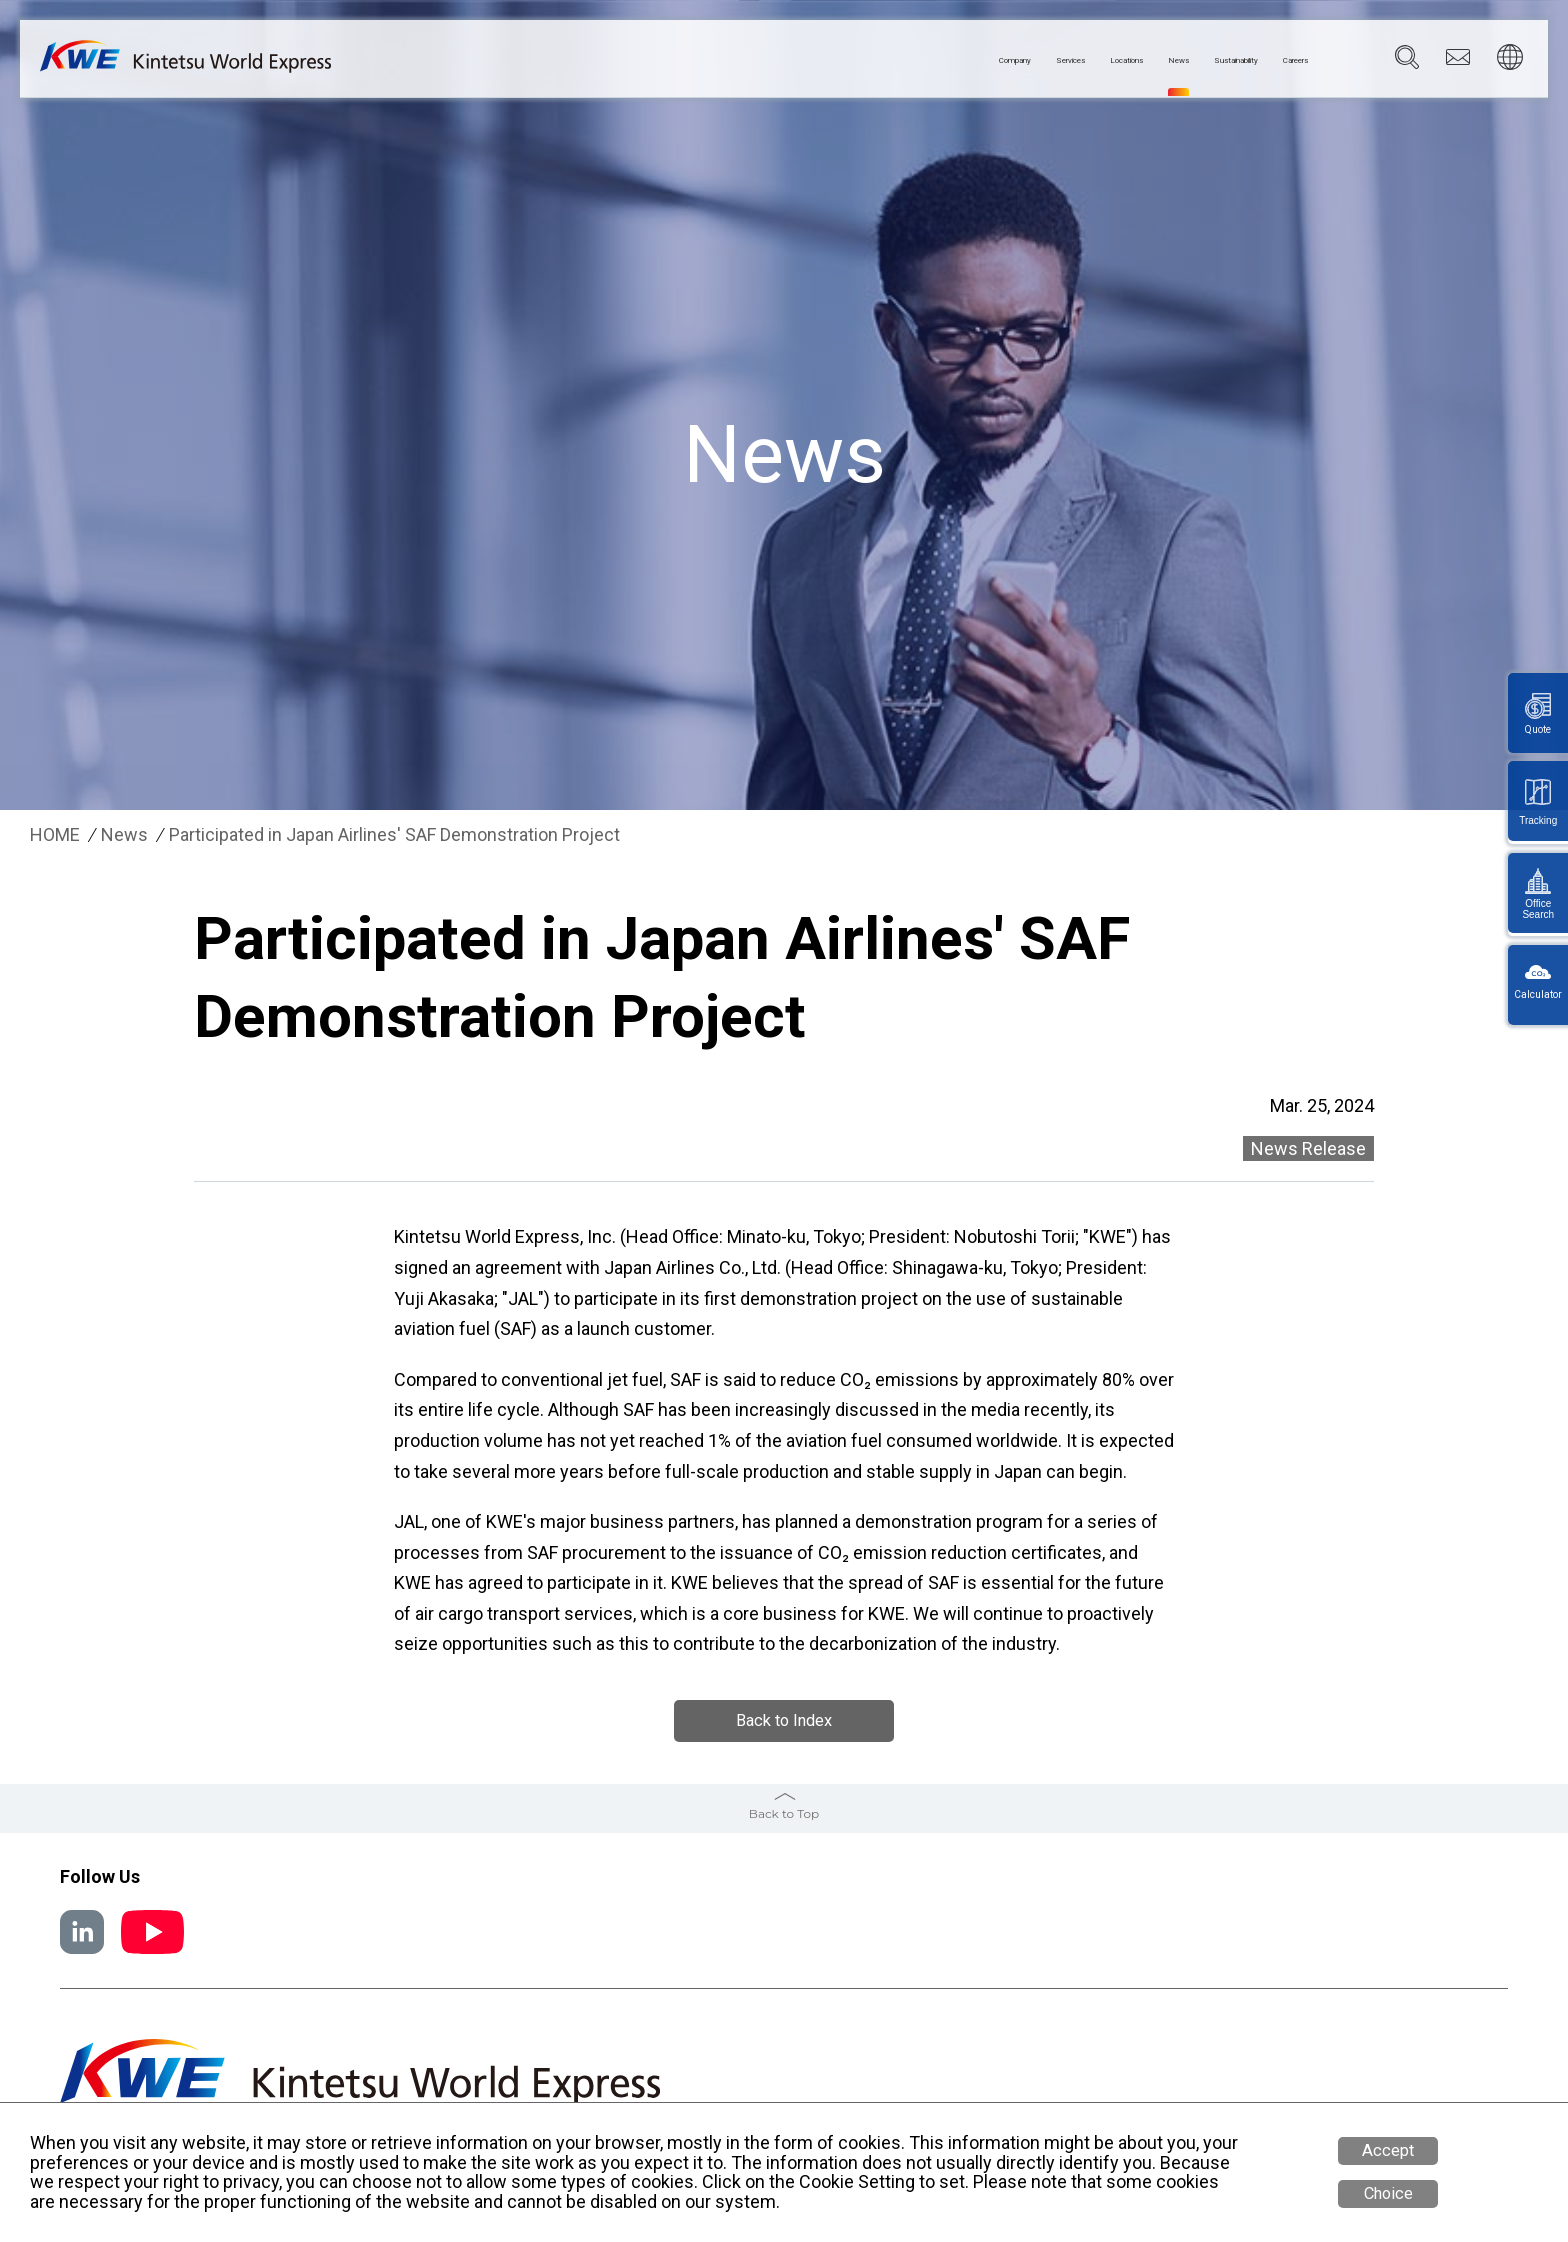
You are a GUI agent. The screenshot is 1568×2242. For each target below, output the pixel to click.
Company (829, 61)
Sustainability (1181, 61)
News (1088, 61)
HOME (55, 835)
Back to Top (784, 1813)
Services (918, 61)
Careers (1280, 61)
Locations (1008, 61)
